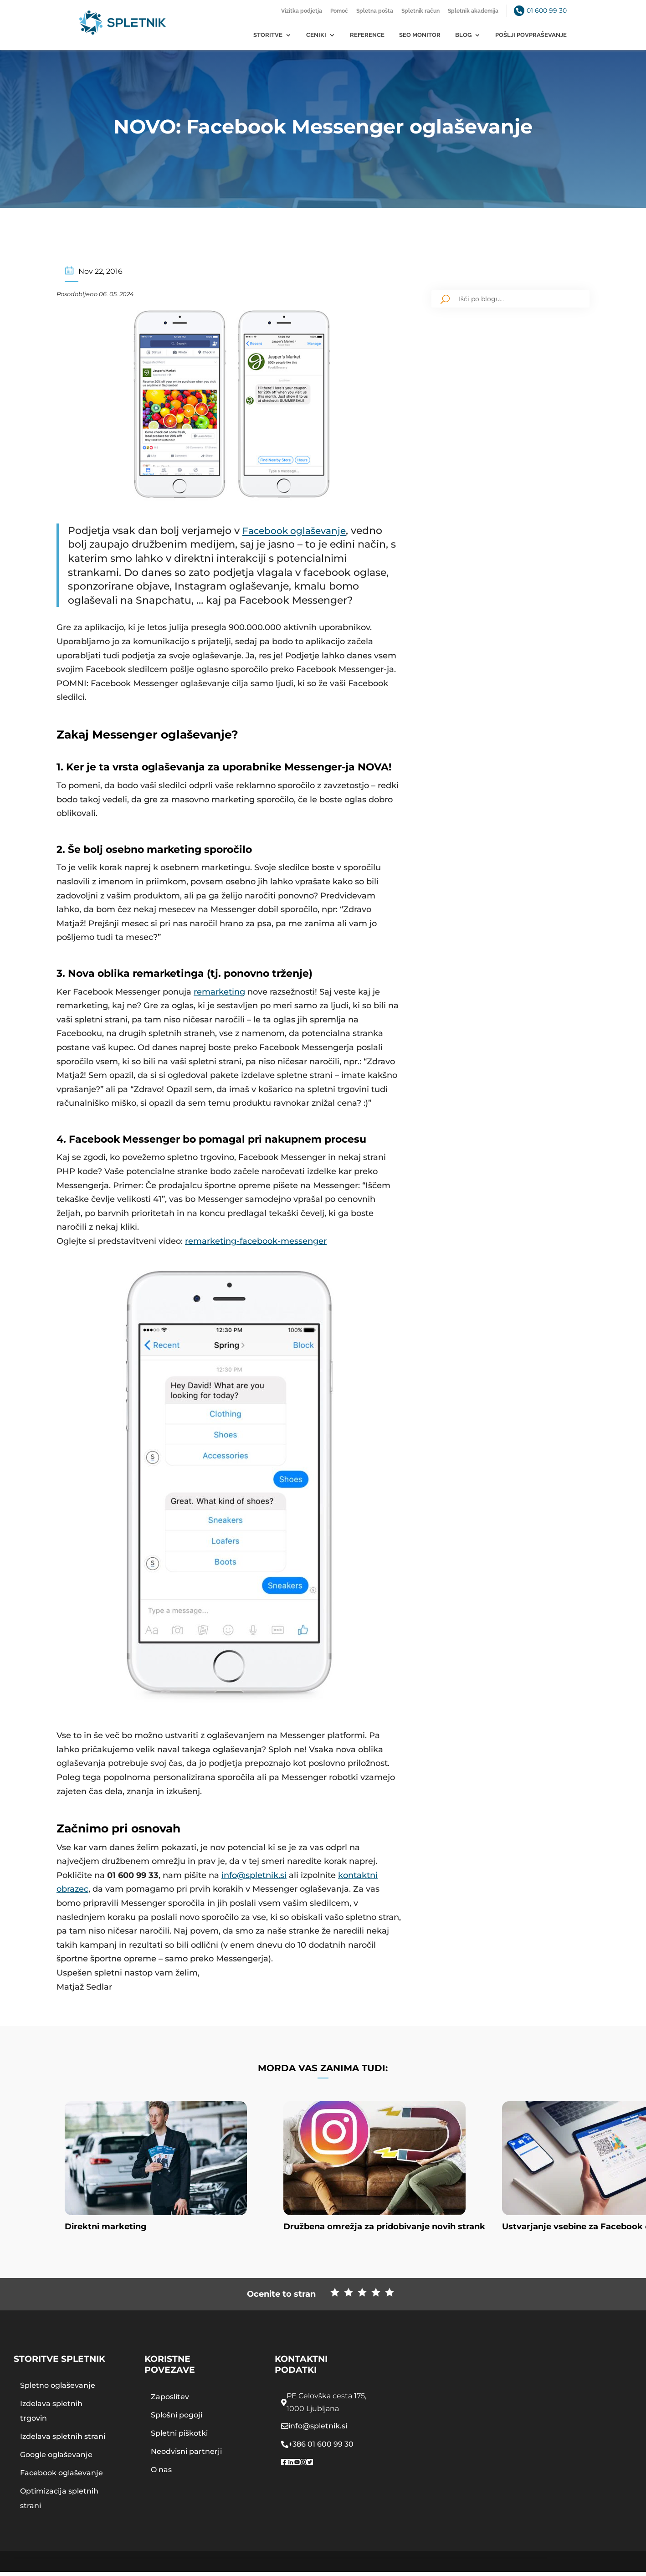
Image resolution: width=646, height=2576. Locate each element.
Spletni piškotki (179, 2437)
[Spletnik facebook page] (284, 2466)
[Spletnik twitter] (310, 2466)
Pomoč (339, 11)
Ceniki (316, 35)
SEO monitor (420, 35)
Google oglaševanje (56, 2458)
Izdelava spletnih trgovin (51, 2415)
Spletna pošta (374, 11)
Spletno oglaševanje (57, 2389)
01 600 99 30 (547, 10)
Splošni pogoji (176, 2419)
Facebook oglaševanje (298, 530)
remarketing (219, 991)
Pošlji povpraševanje (531, 35)
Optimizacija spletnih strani (59, 2502)
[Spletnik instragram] (303, 2466)
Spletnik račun (420, 11)
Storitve (267, 35)
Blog (463, 35)
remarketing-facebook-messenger (256, 1241)
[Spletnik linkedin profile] (290, 2466)
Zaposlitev (170, 2400)
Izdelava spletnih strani (62, 2440)
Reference (367, 35)
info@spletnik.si (254, 1875)
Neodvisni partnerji (186, 2455)
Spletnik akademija (473, 11)
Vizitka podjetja (301, 11)
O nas (161, 2473)
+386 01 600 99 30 (321, 2448)
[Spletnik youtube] (297, 2466)
